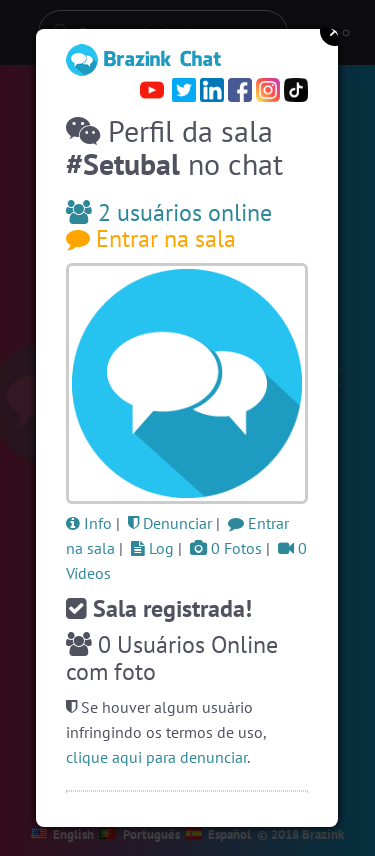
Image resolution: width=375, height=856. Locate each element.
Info (89, 523)
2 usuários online (169, 212)
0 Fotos (226, 548)
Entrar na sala (151, 238)
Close (335, 31)
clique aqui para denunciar (156, 757)
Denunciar (170, 523)
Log (152, 548)
